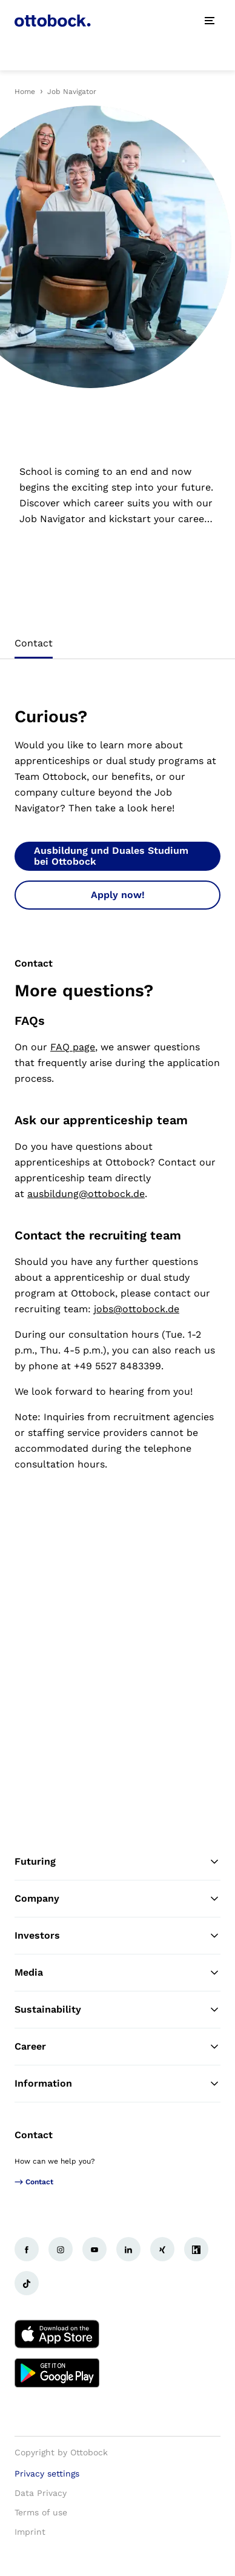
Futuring (117, 1862)
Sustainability (117, 2010)
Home (25, 91)
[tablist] (117, 647)
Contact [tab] (34, 643)
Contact (34, 2135)
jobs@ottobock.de (136, 1309)
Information (117, 2084)
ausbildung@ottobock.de (86, 1193)
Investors (117, 1936)
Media (117, 1973)
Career (117, 2047)
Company (117, 1899)
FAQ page (72, 1047)
